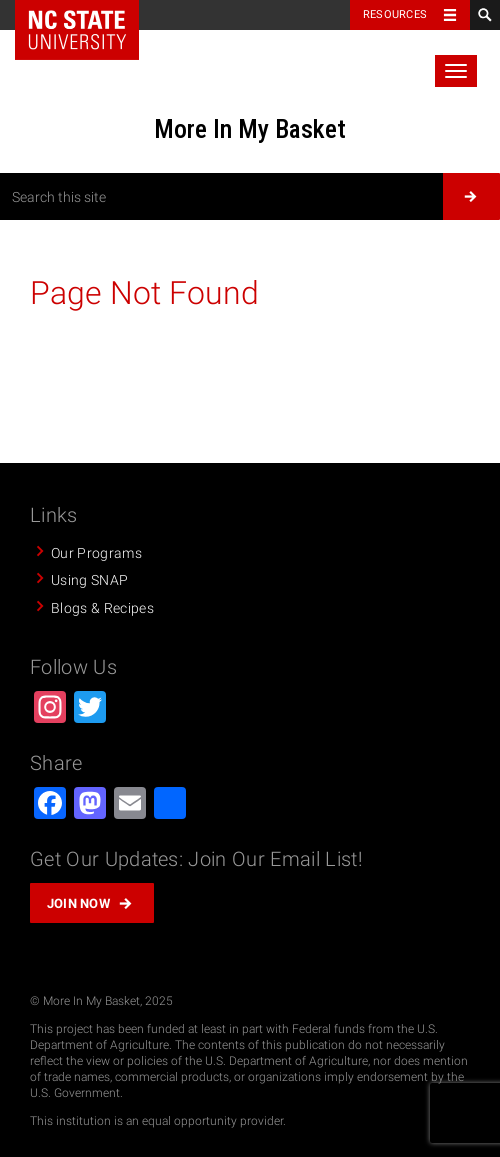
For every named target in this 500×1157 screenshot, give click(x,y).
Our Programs (96, 553)
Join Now (79, 903)
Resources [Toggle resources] (395, 14)
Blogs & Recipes (102, 608)
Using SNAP (89, 580)
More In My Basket (250, 129)
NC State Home (77, 30)
